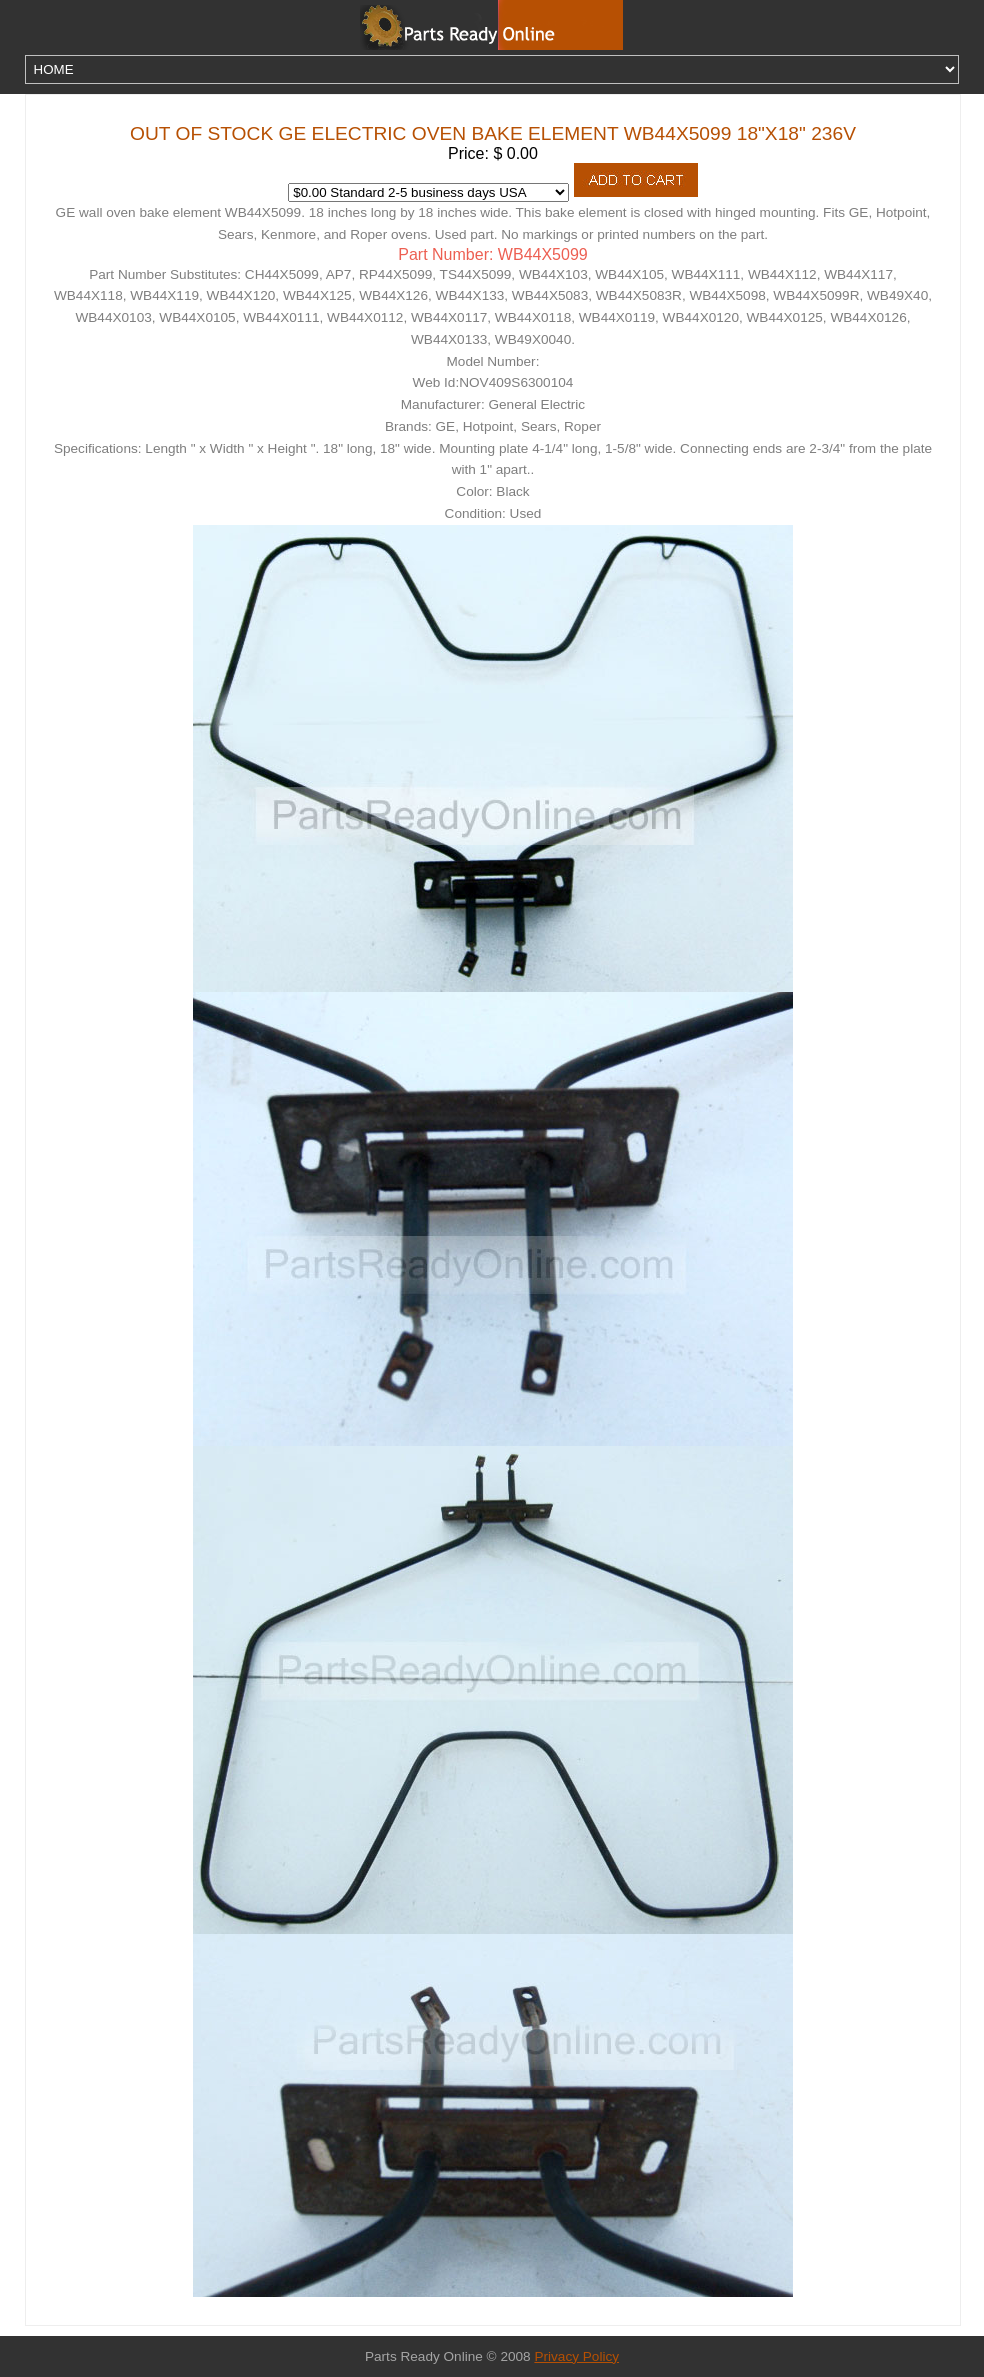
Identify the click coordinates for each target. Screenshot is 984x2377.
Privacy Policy (576, 2356)
